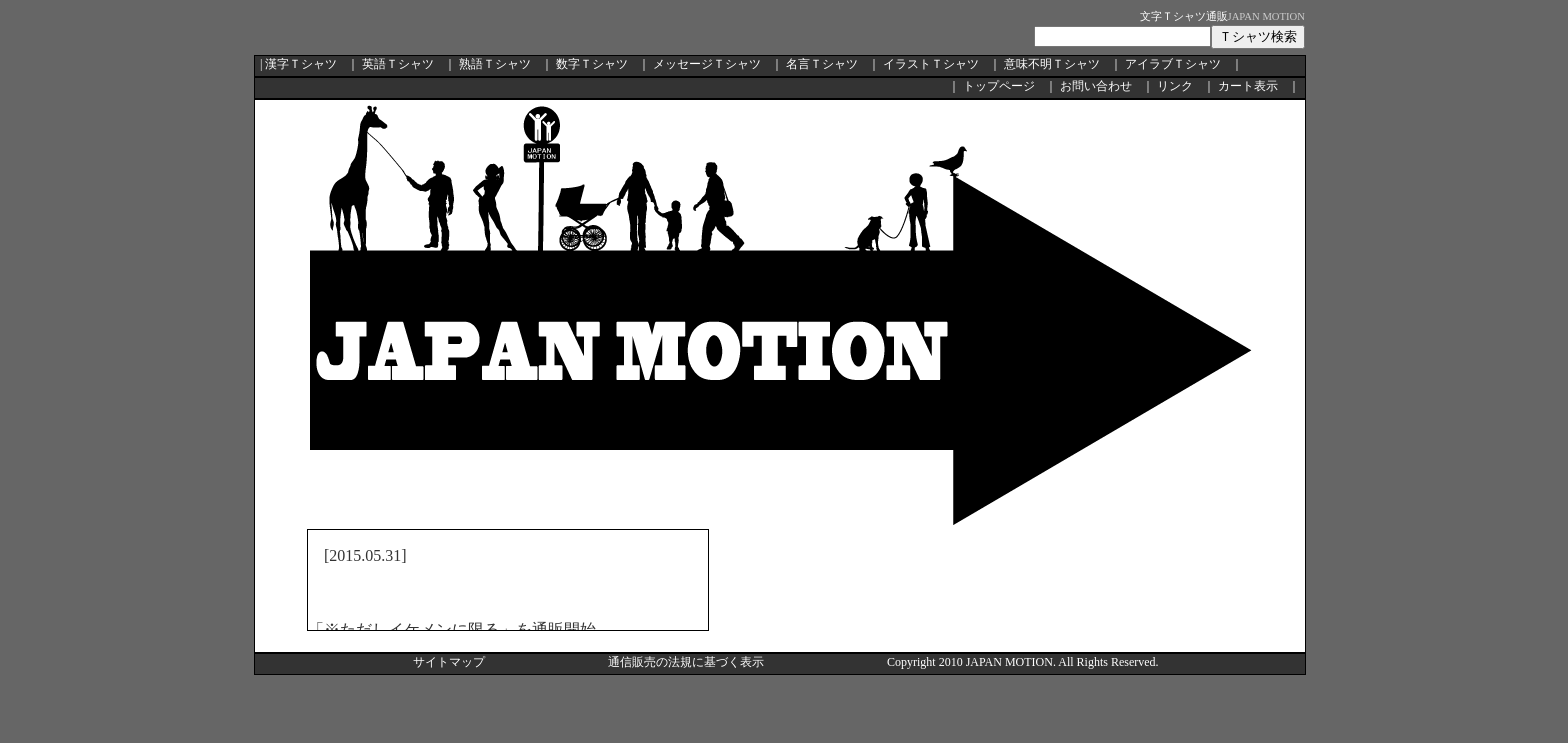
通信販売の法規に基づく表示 (686, 662)
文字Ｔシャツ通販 (1184, 16)
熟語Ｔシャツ (495, 64)
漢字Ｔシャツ (301, 64)
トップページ (999, 86)
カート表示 (1248, 86)
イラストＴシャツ (931, 64)
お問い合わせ (1096, 86)
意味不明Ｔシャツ (1052, 64)
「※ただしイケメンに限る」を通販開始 (452, 629)
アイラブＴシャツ (1173, 64)
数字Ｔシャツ (592, 64)
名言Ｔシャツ (822, 64)
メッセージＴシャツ (707, 64)
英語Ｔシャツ (398, 64)
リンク (1175, 86)
